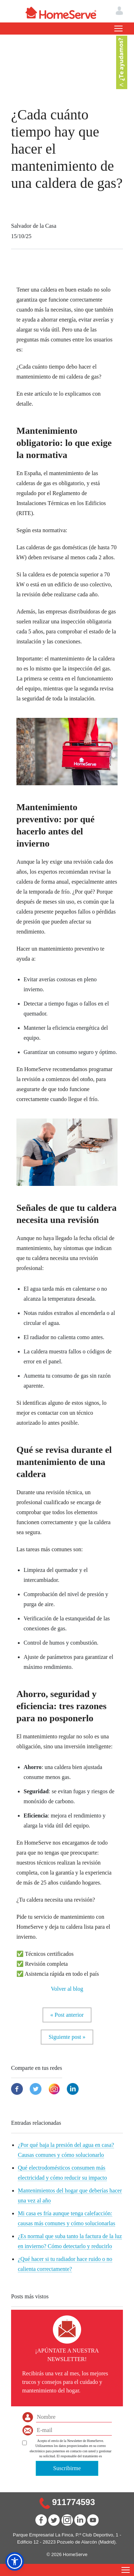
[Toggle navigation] (118, 28)
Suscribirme (67, 2468)
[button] (14, 2561)
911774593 (73, 2502)
